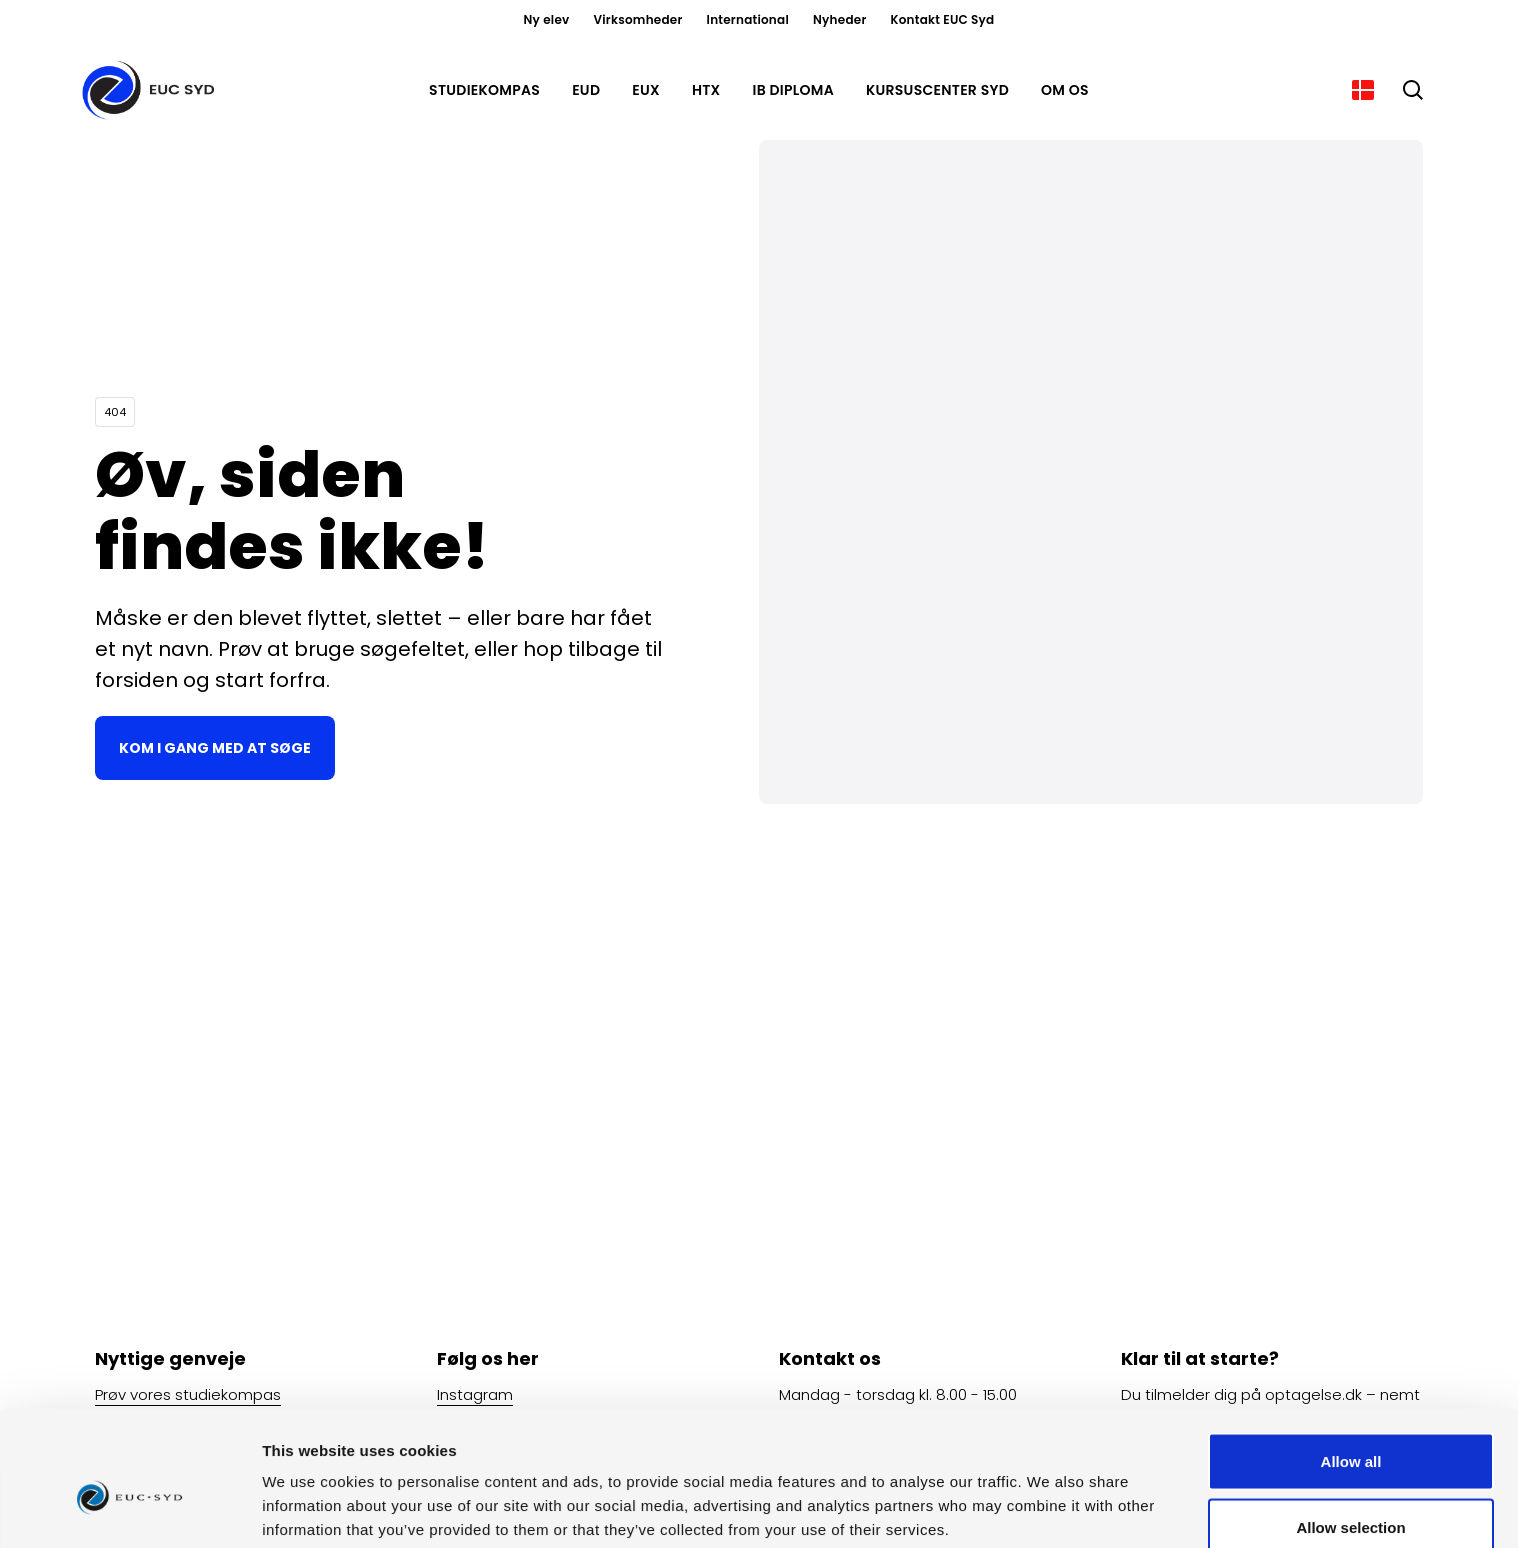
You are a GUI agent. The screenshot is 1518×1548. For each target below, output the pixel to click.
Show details (1049, 1496)
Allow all (1351, 1363)
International (748, 19)
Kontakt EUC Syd (943, 19)
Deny (1351, 1494)
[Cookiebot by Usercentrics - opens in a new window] (129, 1509)
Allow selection (1350, 1429)
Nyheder (840, 19)
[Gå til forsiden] (152, 90)
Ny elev (547, 19)
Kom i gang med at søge (215, 748)
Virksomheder (637, 19)
